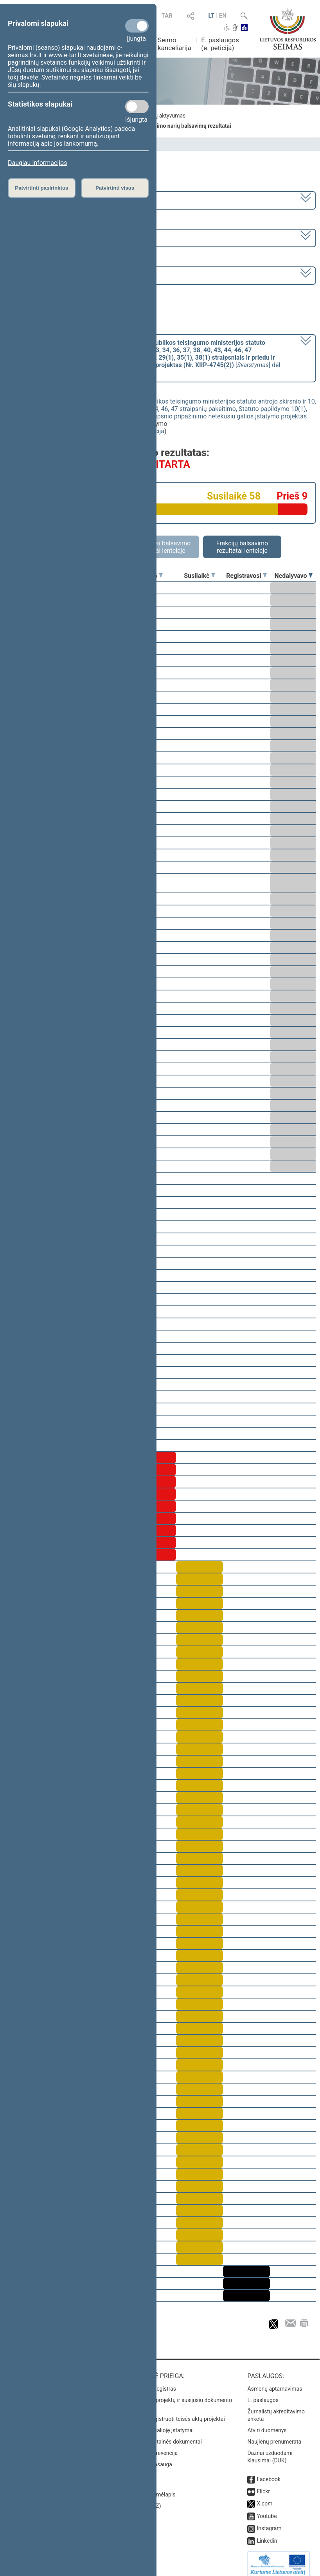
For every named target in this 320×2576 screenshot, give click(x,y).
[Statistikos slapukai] (137, 106)
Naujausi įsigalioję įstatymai (160, 2425)
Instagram (269, 2523)
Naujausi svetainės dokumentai (164, 2436)
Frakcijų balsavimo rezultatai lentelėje (242, 546)
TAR (167, 15)
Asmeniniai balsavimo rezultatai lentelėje (160, 546)
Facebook (268, 2474)
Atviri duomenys (266, 2425)
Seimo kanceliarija (174, 44)
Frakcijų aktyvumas (162, 115)
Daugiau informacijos (37, 163)
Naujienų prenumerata (274, 2436)
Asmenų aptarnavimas (274, 2383)
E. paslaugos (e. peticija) (220, 44)
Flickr (263, 2486)
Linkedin (267, 2535)
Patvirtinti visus (114, 188)
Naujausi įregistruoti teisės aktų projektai (175, 2413)
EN (223, 15)
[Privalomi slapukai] (137, 26)
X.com (264, 2498)
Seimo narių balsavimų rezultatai (190, 126)
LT (211, 15)
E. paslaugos (263, 2394)
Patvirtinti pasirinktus (41, 188)
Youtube (267, 2510)
